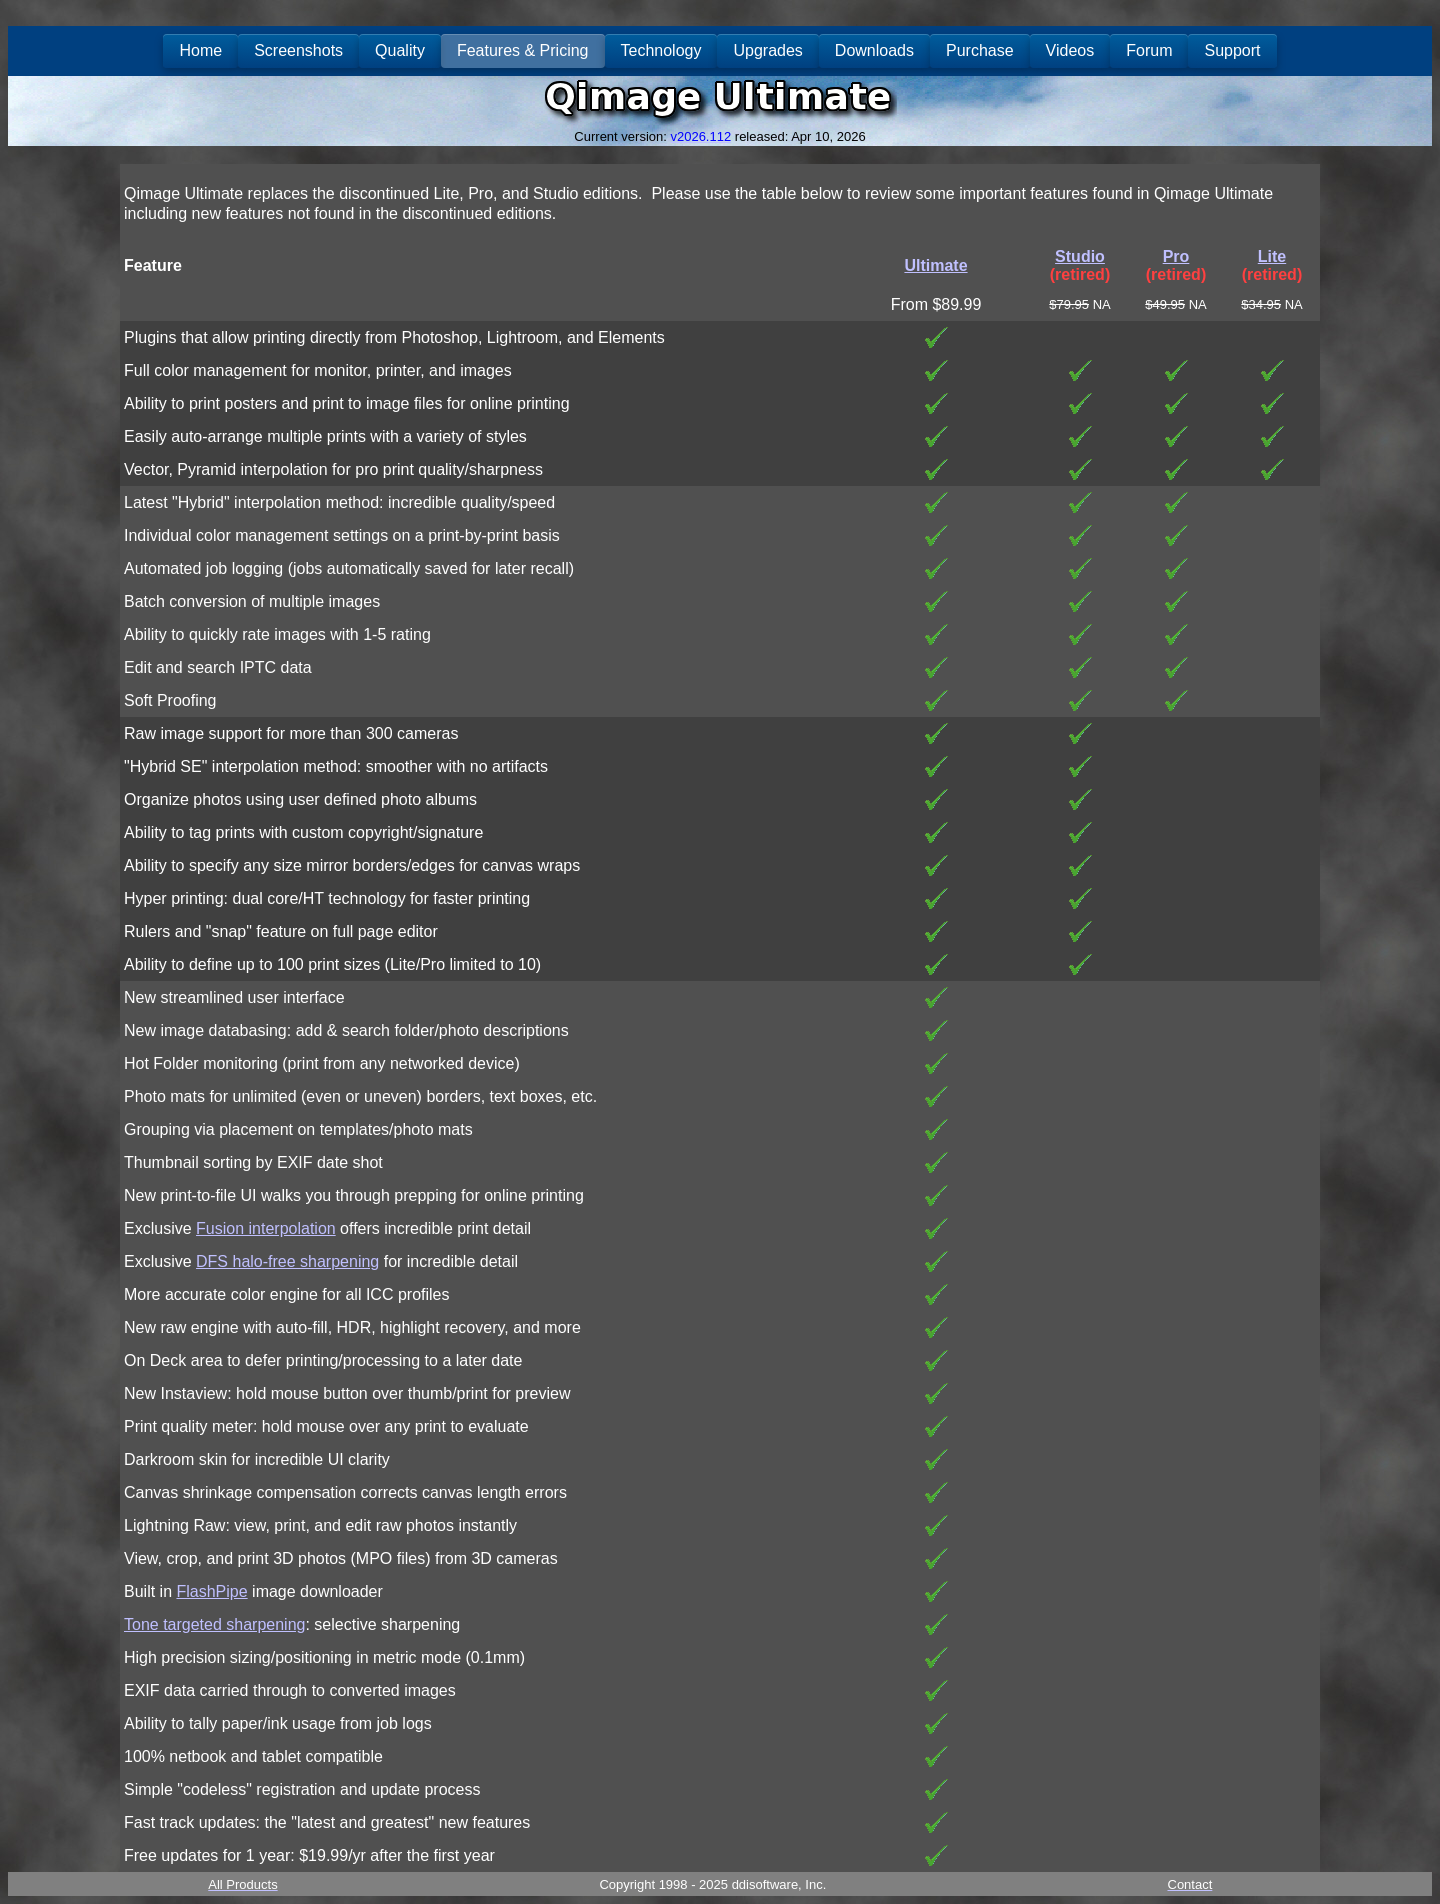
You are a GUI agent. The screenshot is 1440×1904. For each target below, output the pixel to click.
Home (200, 50)
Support (1232, 50)
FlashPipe (211, 1591)
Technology (661, 50)
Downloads (874, 50)
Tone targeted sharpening (214, 1624)
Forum (1149, 50)
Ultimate (935, 265)
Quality (400, 50)
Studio (1080, 256)
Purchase (980, 50)
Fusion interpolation (266, 1228)
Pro (1176, 256)
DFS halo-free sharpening (287, 1261)
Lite (1272, 256)
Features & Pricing (523, 50)
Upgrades (767, 50)
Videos (1070, 50)
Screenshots (298, 50)
